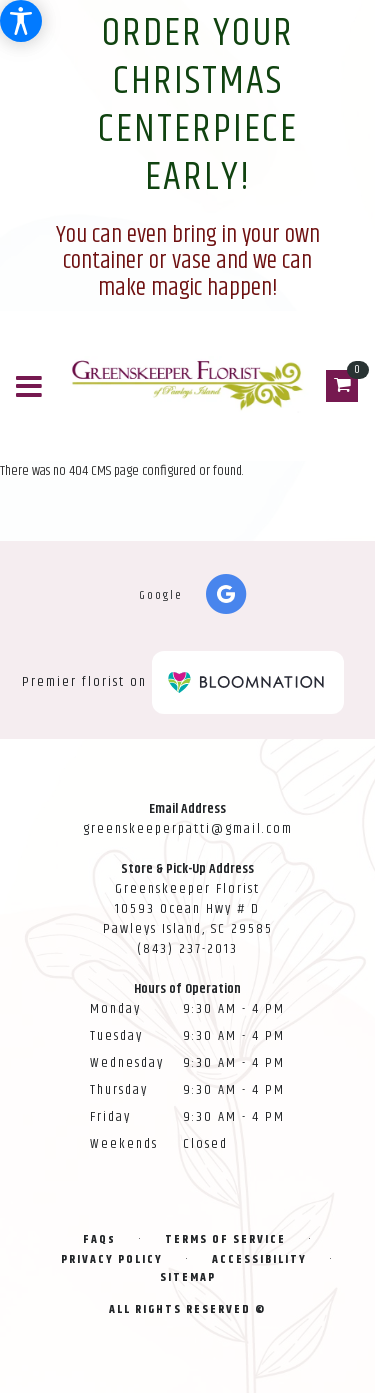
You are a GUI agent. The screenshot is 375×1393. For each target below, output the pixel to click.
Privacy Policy (112, 1259)
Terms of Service (225, 1239)
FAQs (99, 1239)
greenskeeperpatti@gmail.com (188, 829)
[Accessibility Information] (21, 21)
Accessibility (259, 1259)
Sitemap (188, 1277)
